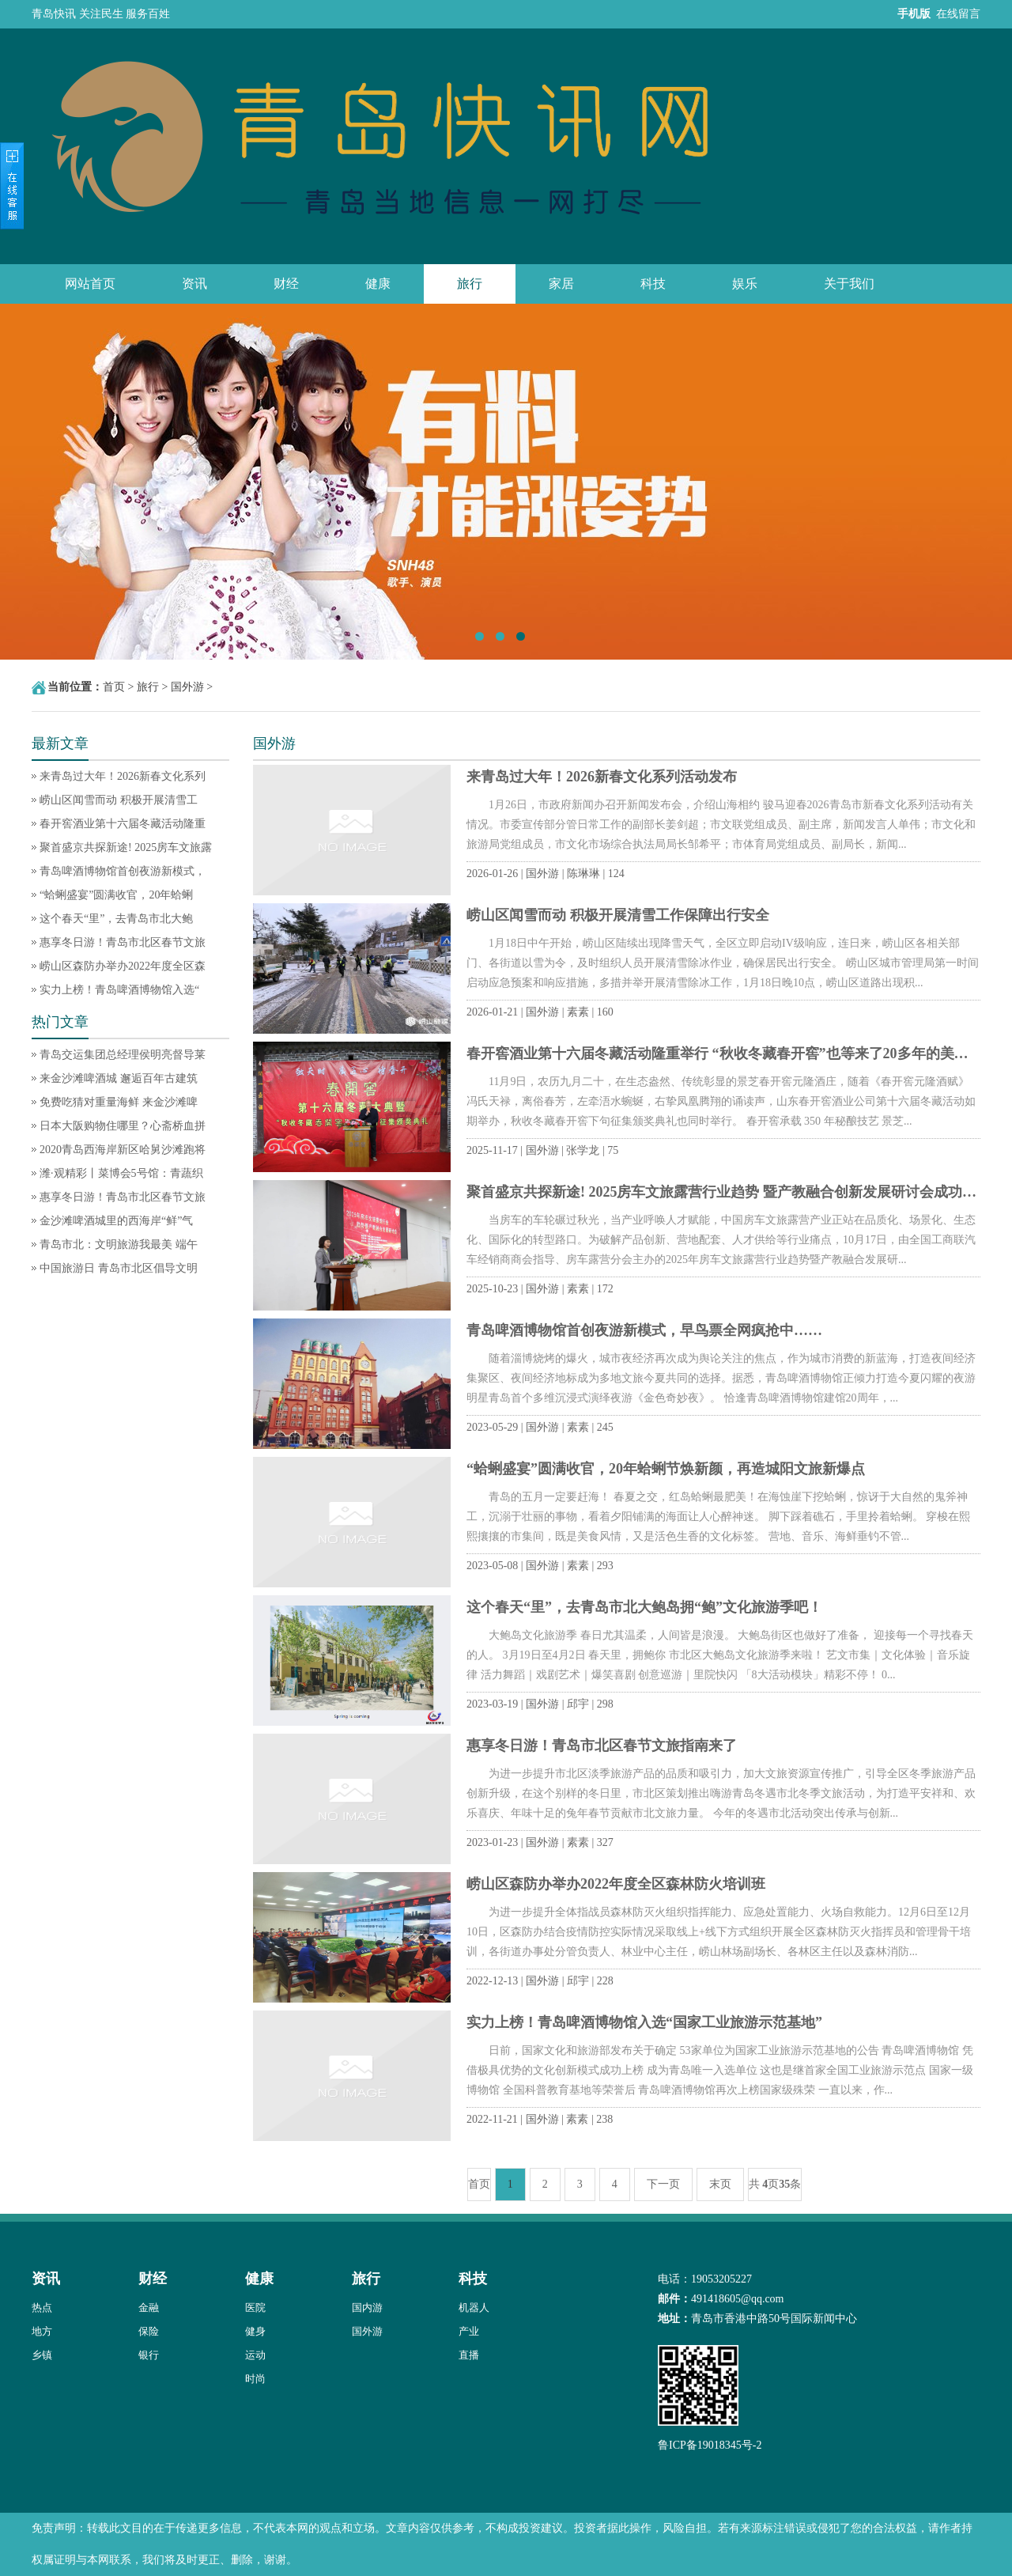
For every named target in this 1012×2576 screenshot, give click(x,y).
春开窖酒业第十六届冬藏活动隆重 (123, 824)
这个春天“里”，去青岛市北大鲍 (116, 919)
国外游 (187, 687)
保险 (148, 2331)
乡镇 (42, 2355)
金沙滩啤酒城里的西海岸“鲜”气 (116, 1221)
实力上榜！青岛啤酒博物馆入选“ (119, 990)
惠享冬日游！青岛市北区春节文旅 (123, 942)
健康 (378, 283)
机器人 (474, 2307)
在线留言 (958, 14)
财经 (286, 283)
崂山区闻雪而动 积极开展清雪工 (119, 800)
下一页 (663, 2184)
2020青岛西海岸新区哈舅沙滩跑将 (123, 1150)
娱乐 (744, 283)
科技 (653, 283)
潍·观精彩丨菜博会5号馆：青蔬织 (121, 1173)
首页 (114, 687)
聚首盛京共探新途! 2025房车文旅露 (126, 847)
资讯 (194, 283)
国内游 (367, 2307)
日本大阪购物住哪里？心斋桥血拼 (123, 1126)
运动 (255, 2355)
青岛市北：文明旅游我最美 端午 (119, 1244)
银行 (148, 2355)
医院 (255, 2307)
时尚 (255, 2379)
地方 (42, 2331)
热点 (42, 2307)
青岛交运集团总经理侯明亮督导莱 (123, 1055)
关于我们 (849, 283)
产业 (469, 2331)
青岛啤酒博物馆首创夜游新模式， (123, 871)
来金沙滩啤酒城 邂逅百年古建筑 (119, 1078)
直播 (469, 2355)
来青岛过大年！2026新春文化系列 (123, 776)
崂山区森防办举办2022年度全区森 (123, 966)
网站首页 (90, 283)
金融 (148, 2307)
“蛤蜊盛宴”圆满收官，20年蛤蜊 (116, 895)
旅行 (469, 283)
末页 (720, 2184)
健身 (255, 2331)
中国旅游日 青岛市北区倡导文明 (119, 1268)
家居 (561, 283)
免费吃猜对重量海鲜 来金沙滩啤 (119, 1102)
